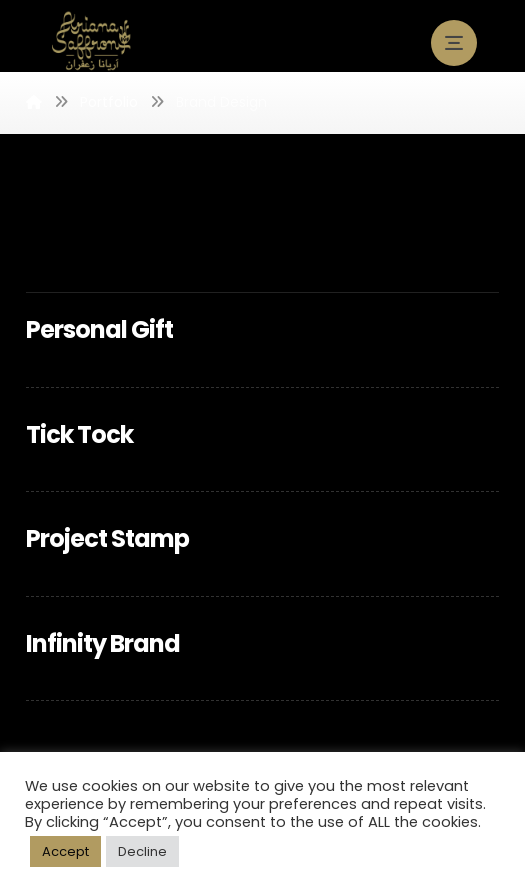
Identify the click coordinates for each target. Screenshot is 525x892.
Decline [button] (142, 851)
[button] (454, 43)
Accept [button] (65, 851)
